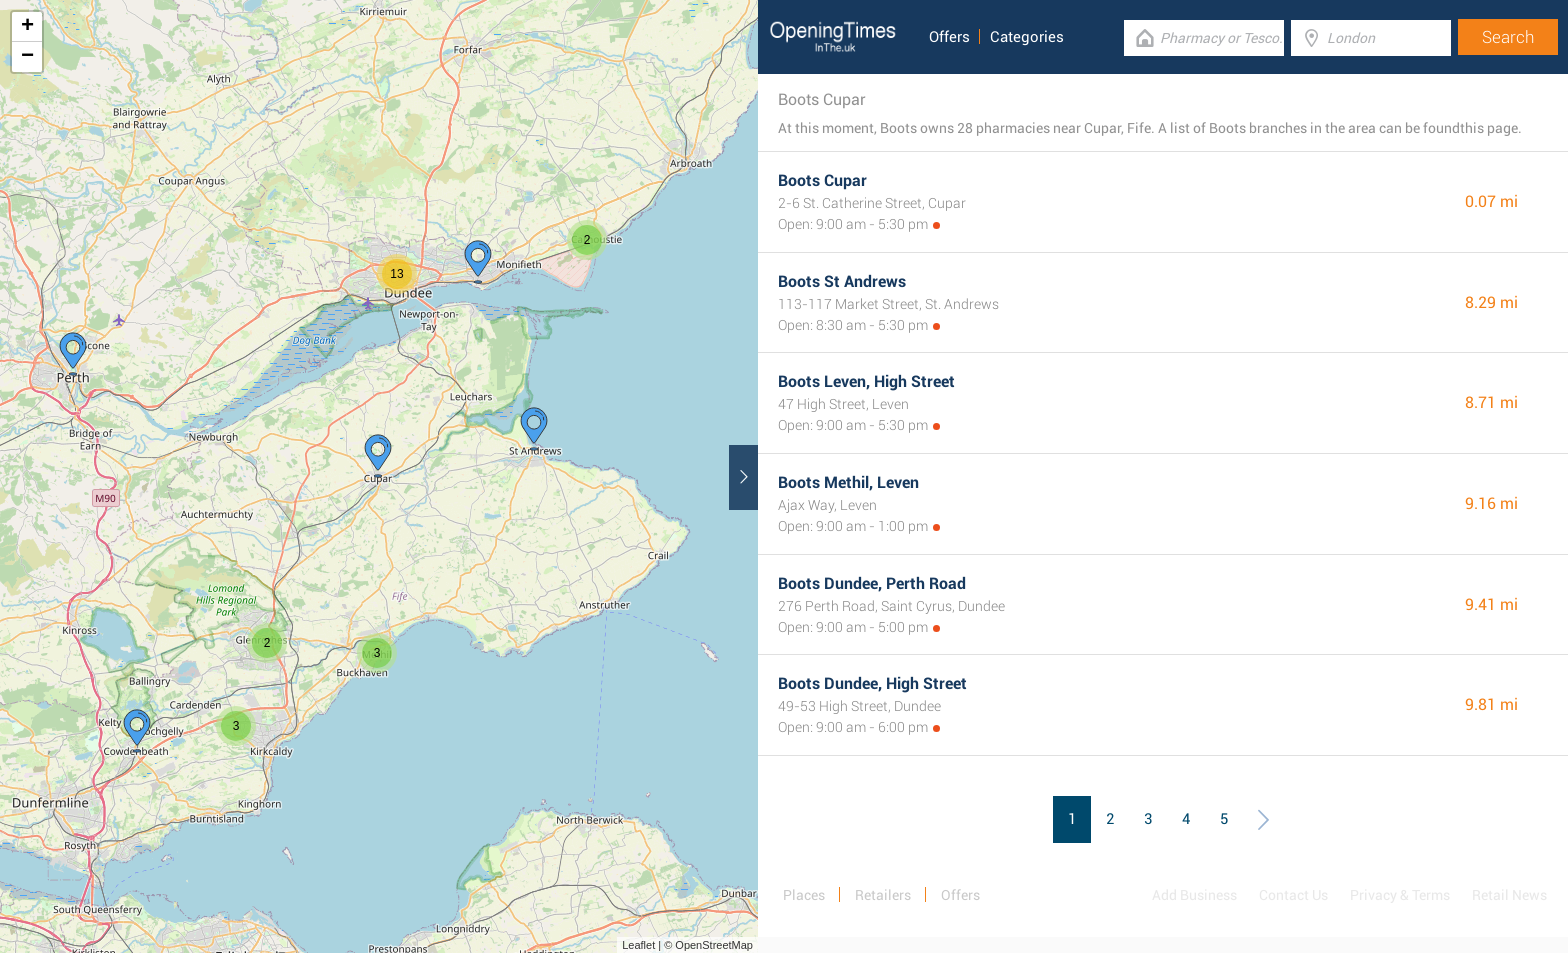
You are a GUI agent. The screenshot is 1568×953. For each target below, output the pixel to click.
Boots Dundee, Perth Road (872, 583)
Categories (1027, 37)
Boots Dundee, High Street (872, 683)
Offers (949, 37)
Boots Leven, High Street (866, 381)
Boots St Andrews (842, 281)
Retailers (883, 895)
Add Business (1194, 895)
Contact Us (1293, 895)
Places (804, 895)
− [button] (27, 57)
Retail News (1509, 895)
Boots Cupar (822, 180)
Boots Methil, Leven (848, 482)
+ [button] (27, 27)
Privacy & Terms (1400, 895)
